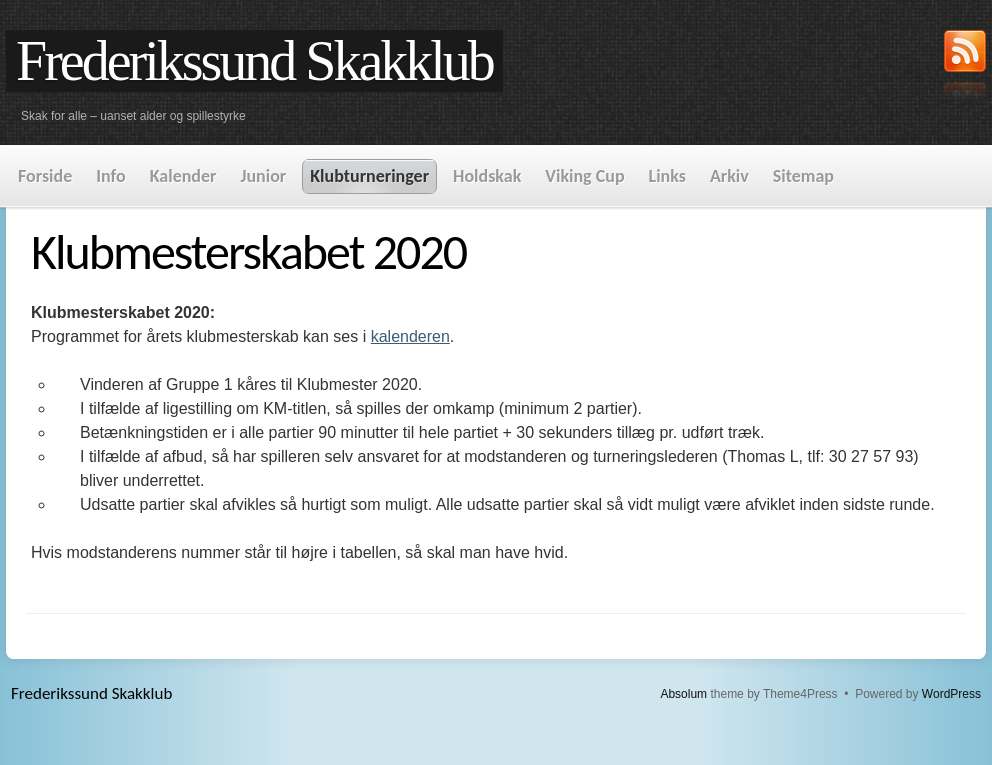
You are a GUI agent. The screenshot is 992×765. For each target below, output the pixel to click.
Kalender (183, 176)
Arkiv (729, 176)
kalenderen (410, 336)
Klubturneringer (369, 176)
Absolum (683, 694)
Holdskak (487, 176)
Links (667, 176)
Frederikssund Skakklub (254, 61)
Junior (263, 176)
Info (110, 176)
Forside (45, 176)
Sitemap (803, 176)
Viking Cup (584, 176)
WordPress (951, 694)
